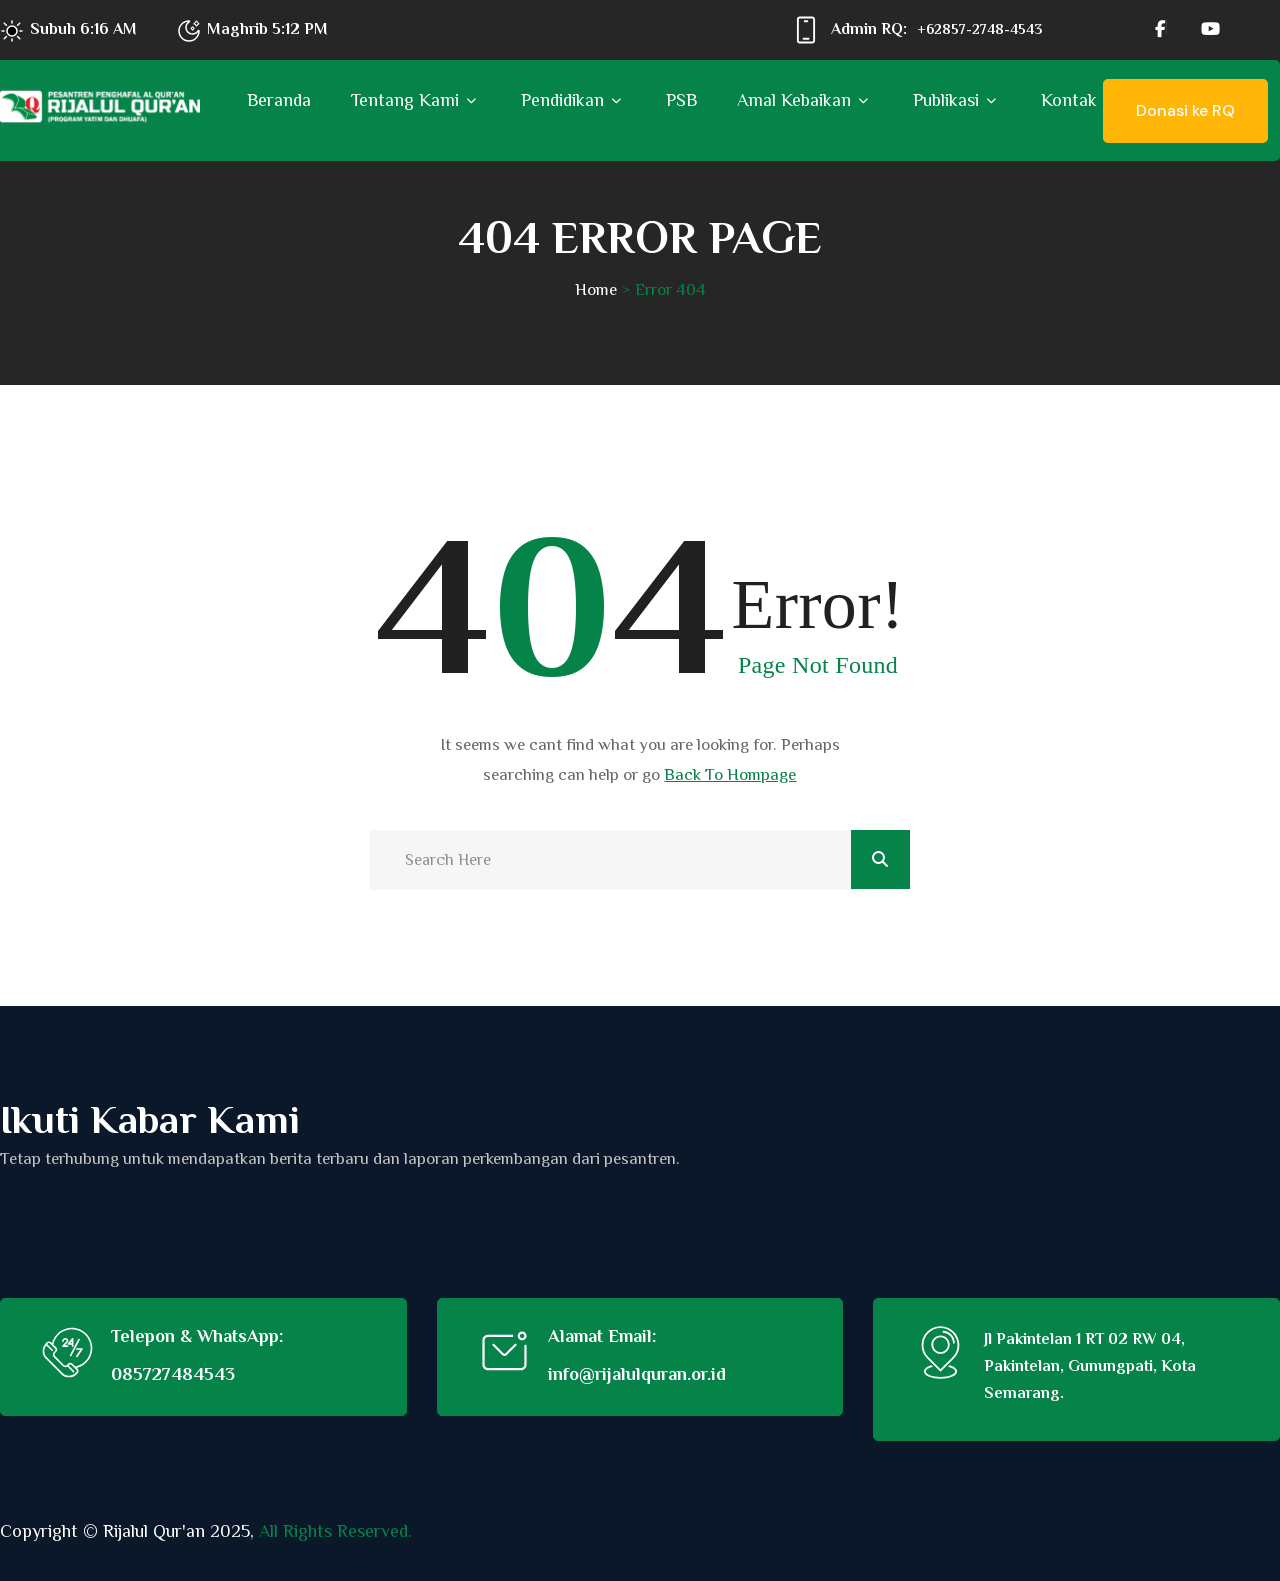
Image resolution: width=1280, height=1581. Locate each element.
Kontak (1069, 100)
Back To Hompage (730, 774)
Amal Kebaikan (794, 100)
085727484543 (173, 1374)
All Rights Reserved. (335, 1531)
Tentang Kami (405, 100)
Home (596, 289)
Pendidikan (562, 100)
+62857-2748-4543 (979, 29)
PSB (681, 100)
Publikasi (946, 100)
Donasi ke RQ (1185, 110)
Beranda (279, 100)
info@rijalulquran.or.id (637, 1374)
